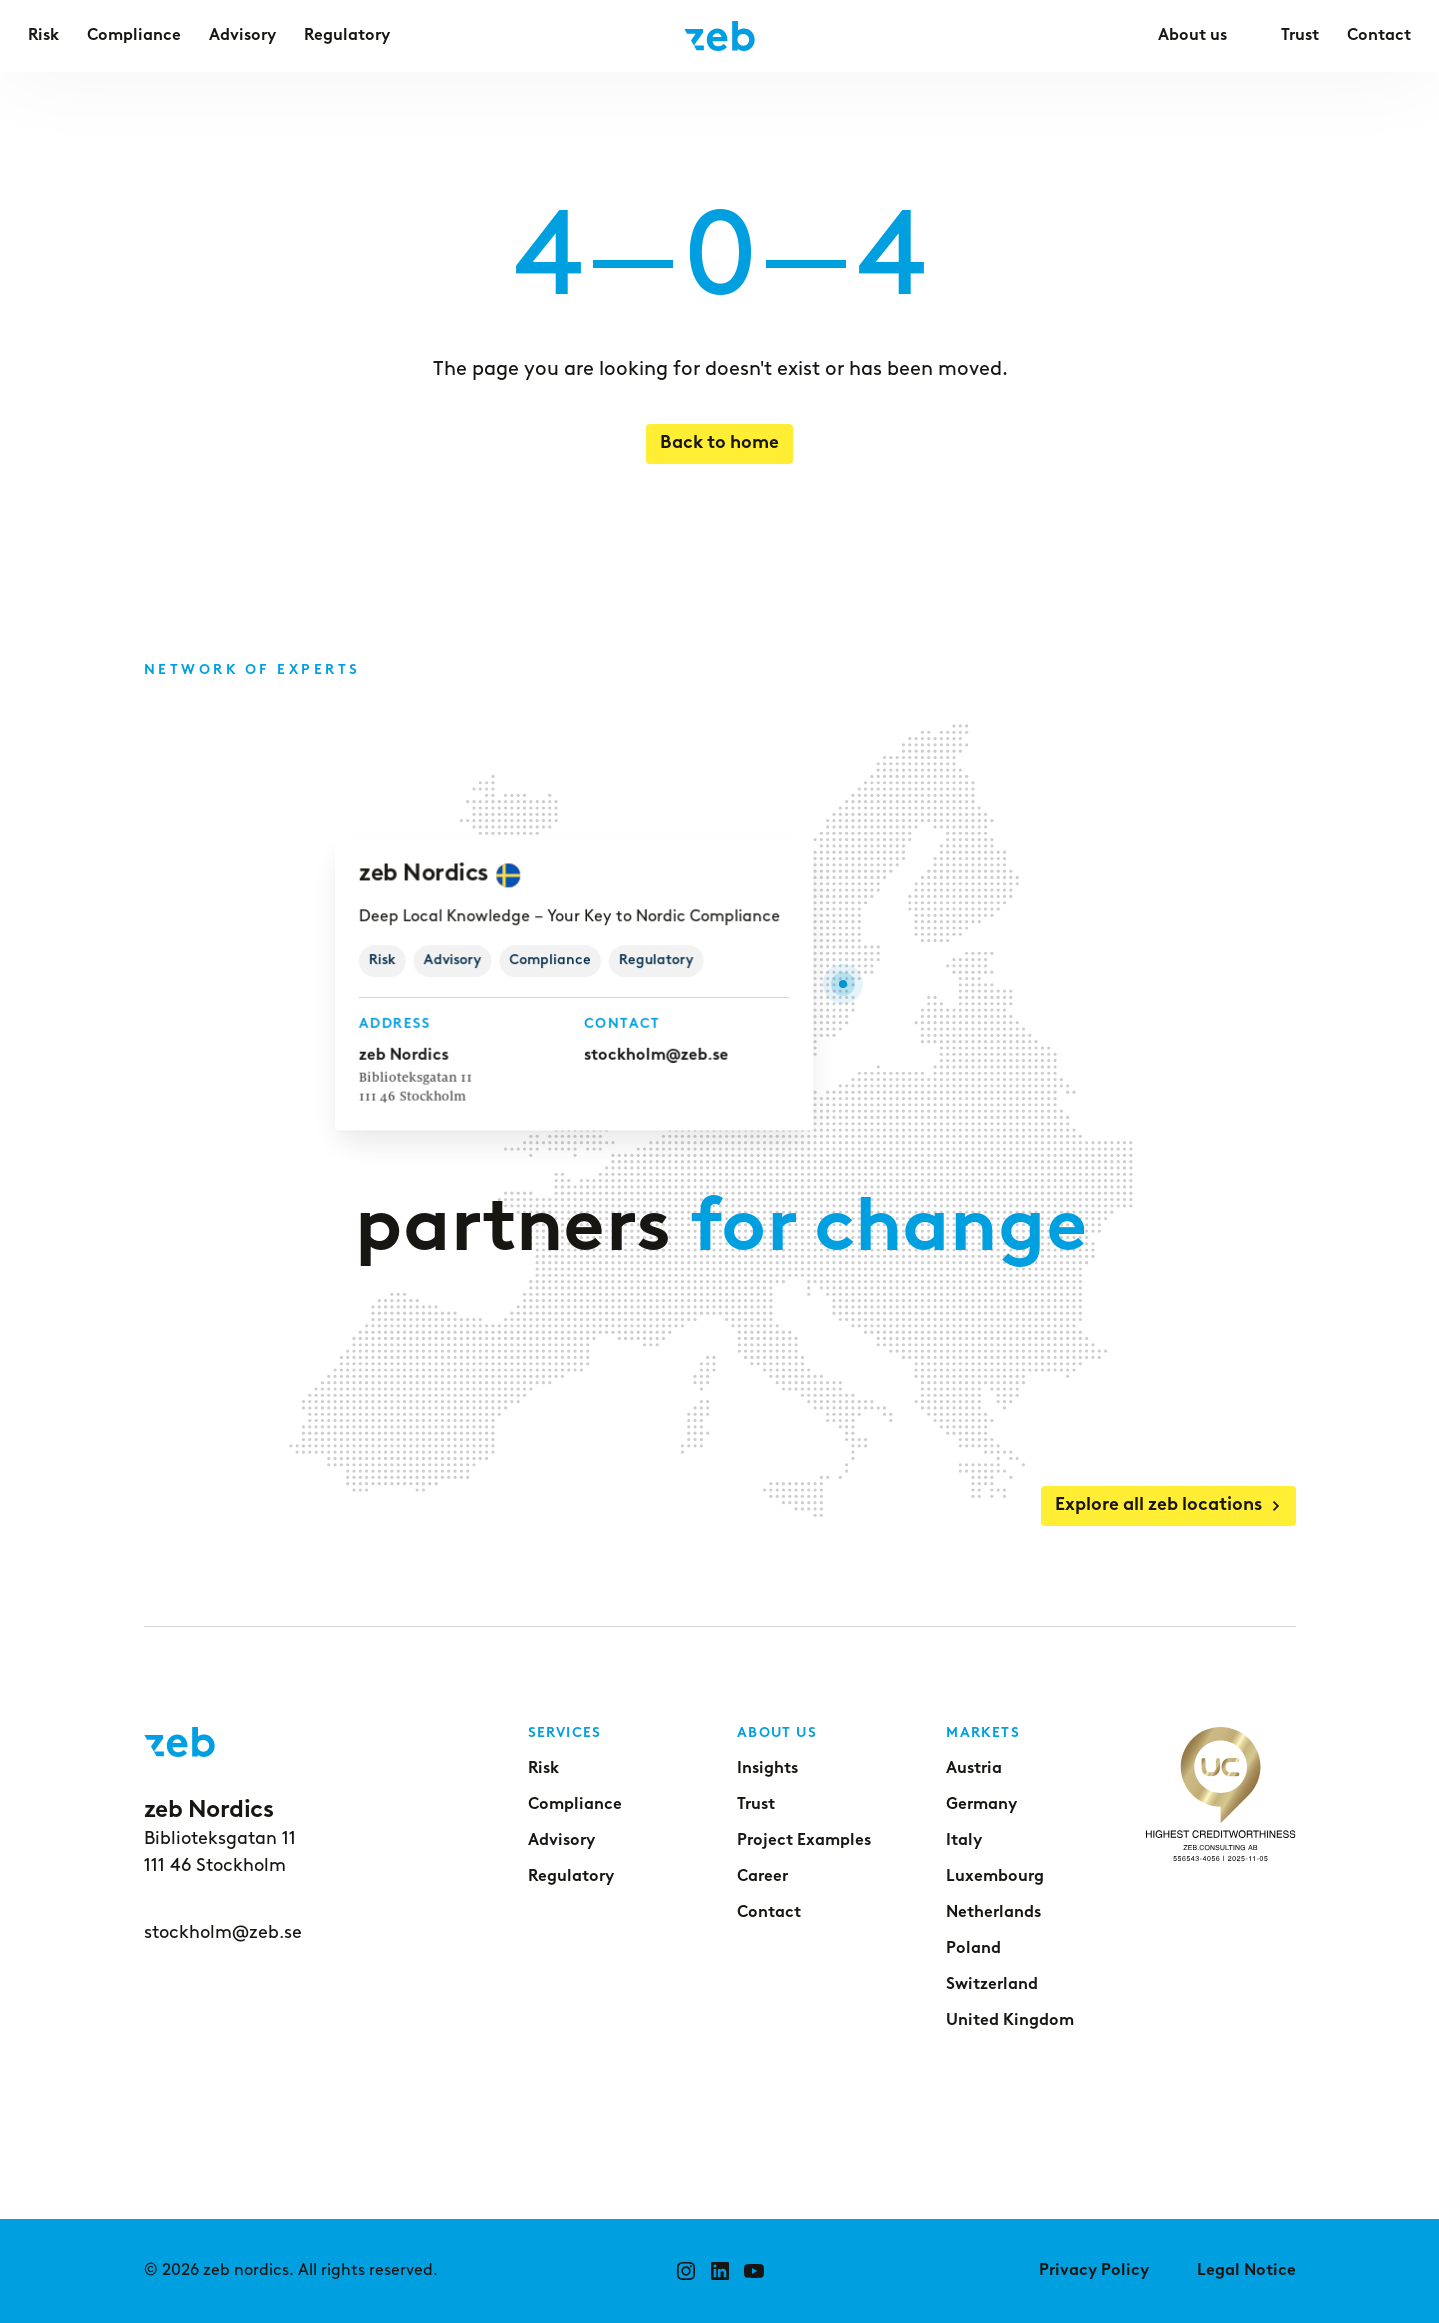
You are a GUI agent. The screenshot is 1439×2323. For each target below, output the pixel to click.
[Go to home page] (719, 36)
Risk (543, 1769)
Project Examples (804, 1841)
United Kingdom (1010, 2021)
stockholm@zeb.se (653, 1055)
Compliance (575, 1805)
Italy (964, 1841)
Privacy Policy (1094, 2271)
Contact (769, 1913)
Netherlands (993, 1913)
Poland (973, 1949)
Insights (767, 1769)
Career (762, 1877)
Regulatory (571, 1877)
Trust (756, 1805)
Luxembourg (995, 1877)
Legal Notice (1246, 2271)
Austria (974, 1769)
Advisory (561, 1841)
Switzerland (992, 1985)
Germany (981, 1805)
